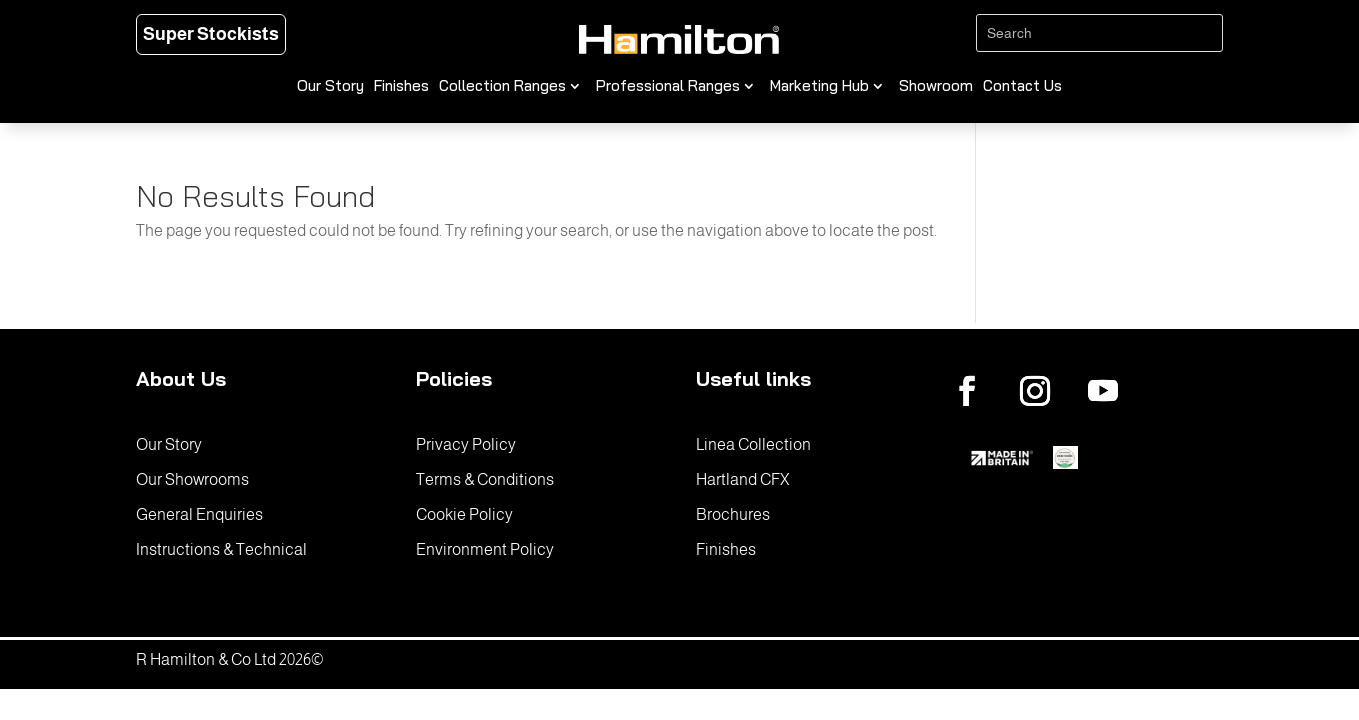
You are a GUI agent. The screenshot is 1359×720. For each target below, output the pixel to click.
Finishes (401, 87)
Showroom (936, 87)
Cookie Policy (464, 514)
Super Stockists (211, 34)
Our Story (330, 87)
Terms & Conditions (485, 479)
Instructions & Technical (221, 549)
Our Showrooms (192, 479)
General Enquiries (199, 514)
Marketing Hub (819, 87)
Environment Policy (485, 549)
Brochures (733, 514)
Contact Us (1022, 87)
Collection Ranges (502, 87)
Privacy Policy (466, 444)
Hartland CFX (742, 479)
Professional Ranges (668, 87)
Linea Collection (753, 444)
